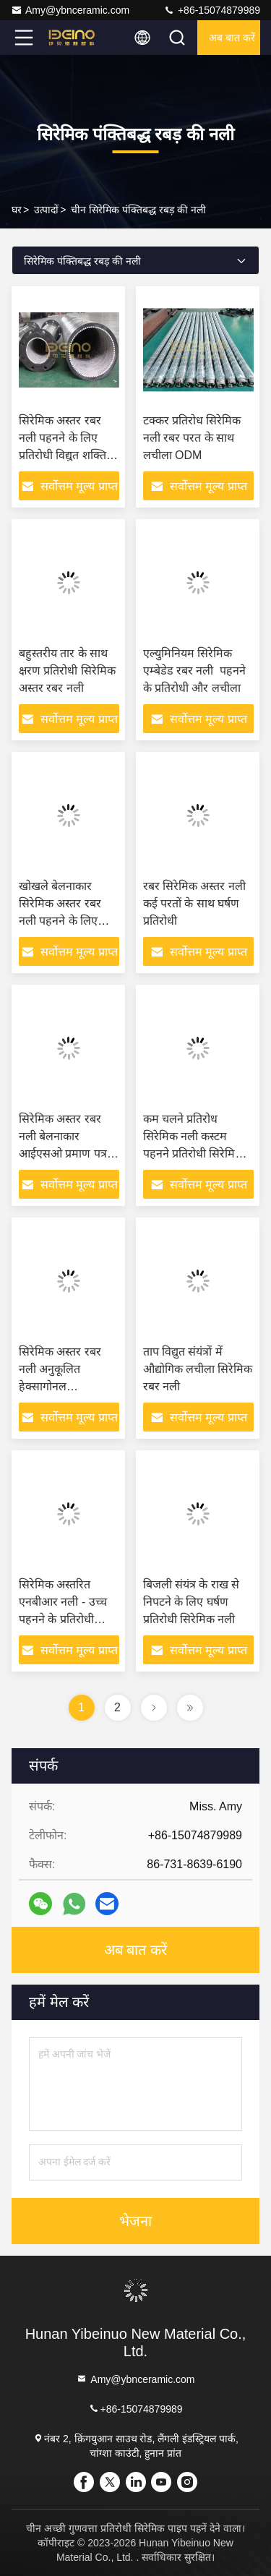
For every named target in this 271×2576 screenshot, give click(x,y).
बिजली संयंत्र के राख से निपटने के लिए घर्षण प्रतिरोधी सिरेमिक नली (191, 1601)
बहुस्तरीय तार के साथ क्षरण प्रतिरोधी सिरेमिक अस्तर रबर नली (67, 670)
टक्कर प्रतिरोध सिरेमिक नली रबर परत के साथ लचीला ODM (192, 437)
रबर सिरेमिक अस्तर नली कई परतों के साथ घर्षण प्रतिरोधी (194, 903)
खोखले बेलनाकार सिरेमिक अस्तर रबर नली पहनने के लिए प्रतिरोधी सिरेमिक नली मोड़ (65, 921)
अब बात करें (232, 37)
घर (17, 209)
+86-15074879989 (211, 10)
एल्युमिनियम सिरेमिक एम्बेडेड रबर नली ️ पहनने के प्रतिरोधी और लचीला (194, 670)
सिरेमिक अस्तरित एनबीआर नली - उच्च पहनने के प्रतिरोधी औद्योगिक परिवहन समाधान (63, 1619)
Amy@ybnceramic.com (70, 10)
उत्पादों (46, 209)
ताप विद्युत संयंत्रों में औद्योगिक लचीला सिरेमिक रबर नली (198, 1368)
